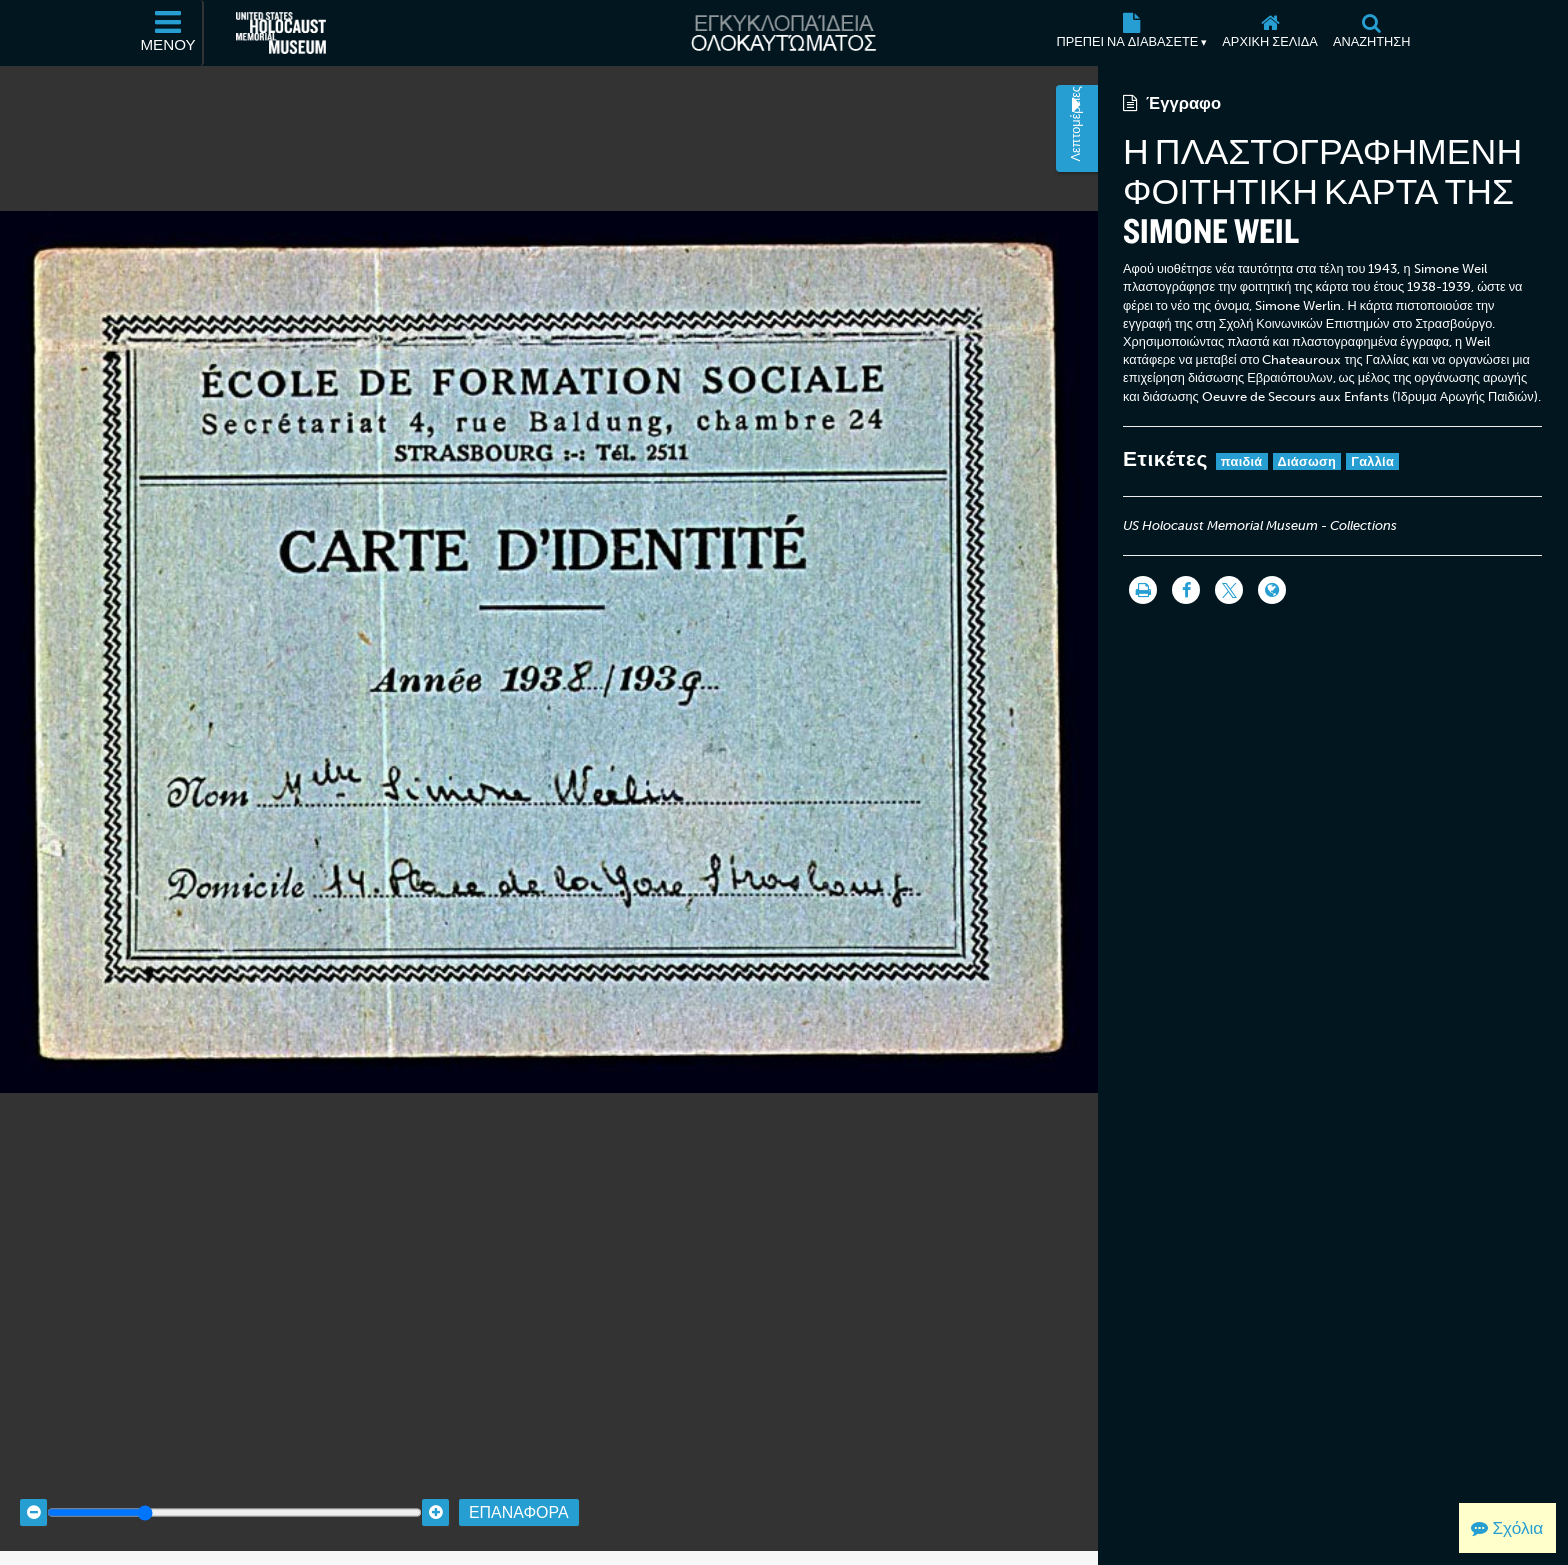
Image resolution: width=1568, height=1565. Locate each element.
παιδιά (1242, 461)
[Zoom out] (33, 1497)
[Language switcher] (1272, 590)
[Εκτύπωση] (1143, 590)
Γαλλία (1372, 461)
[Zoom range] (234, 1497)
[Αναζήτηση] (1371, 33)
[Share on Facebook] (1186, 590)
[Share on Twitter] (1229, 590)
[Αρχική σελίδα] (1270, 33)
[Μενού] (169, 33)
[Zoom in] (435, 1497)
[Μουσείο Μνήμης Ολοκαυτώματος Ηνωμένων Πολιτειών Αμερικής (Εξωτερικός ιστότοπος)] (281, 33)
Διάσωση (1307, 461)
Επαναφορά (519, 1497)
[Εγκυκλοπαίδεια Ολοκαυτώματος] (783, 33)
